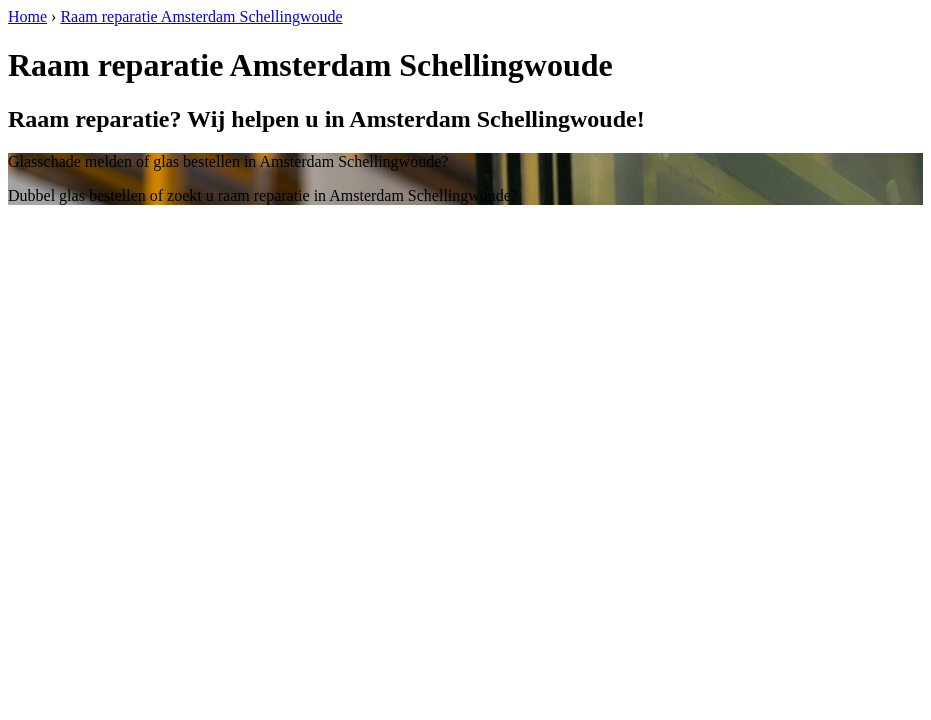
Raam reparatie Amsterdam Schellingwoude (201, 16)
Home (27, 16)
